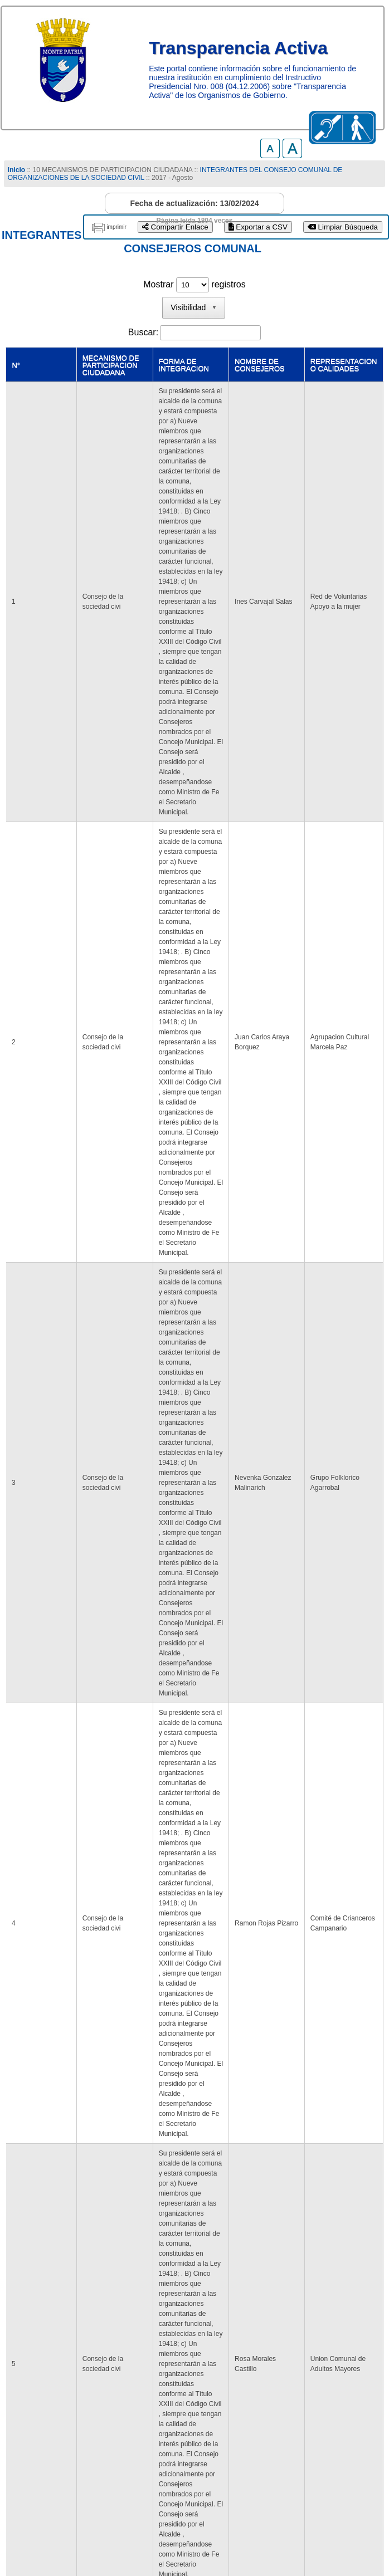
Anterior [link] (152, 2411)
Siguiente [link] (240, 2411)
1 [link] (184, 2411)
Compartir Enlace (175, 227)
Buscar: (143, 332)
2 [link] (205, 2411)
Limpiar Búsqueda (343, 227)
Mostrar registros (194, 284)
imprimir (116, 227)
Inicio (16, 170)
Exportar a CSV (258, 227)
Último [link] (283, 2411)
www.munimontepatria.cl (55, 2540)
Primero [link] (109, 2411)
